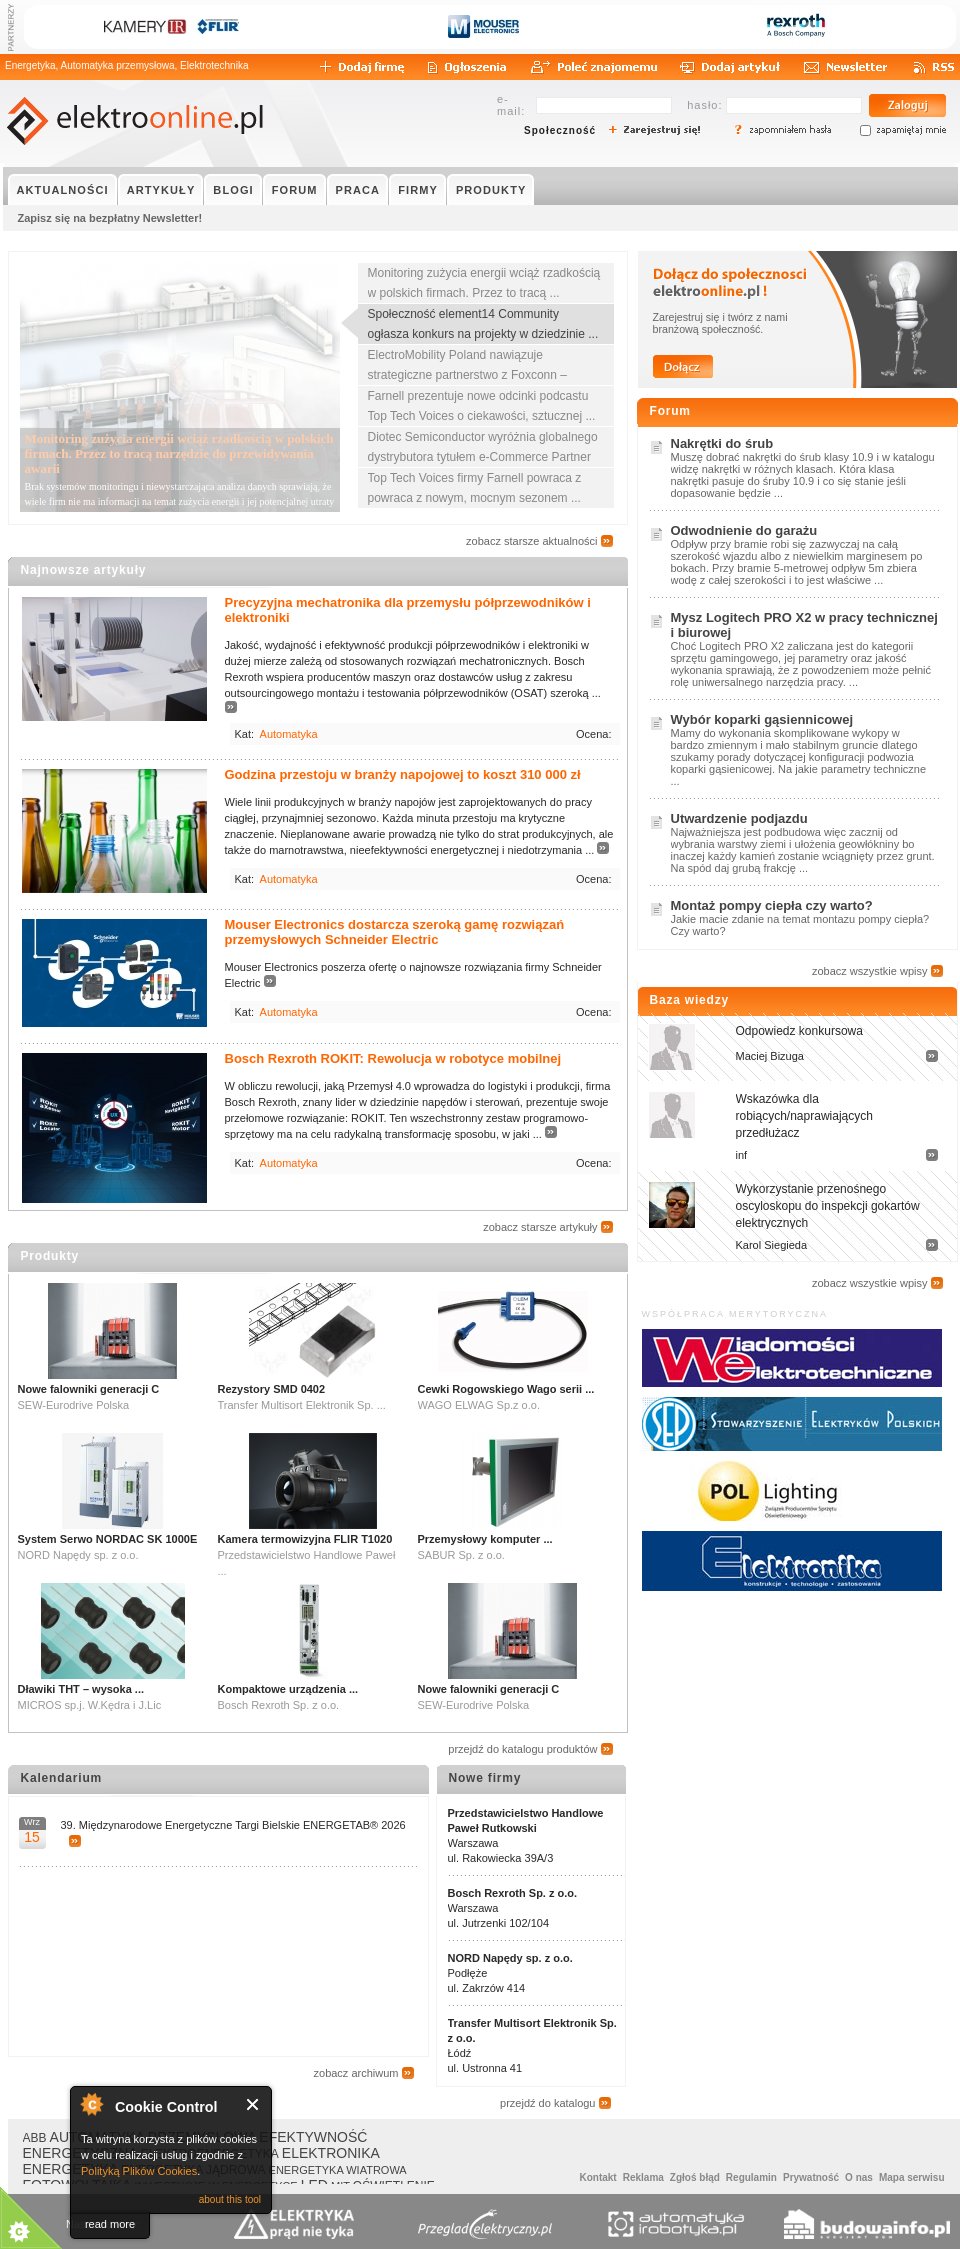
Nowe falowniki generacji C (89, 1389)
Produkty (50, 1256)
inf (742, 1155)
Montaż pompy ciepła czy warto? (772, 905)
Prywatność (811, 2177)
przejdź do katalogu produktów (522, 1749)
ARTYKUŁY (161, 190)
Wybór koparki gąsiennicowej (762, 719)
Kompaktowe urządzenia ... (288, 1689)
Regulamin (751, 2177)
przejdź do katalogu (547, 2103)
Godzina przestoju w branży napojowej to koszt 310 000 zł (403, 774)
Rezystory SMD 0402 (272, 1389)
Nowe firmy (485, 1778)
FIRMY (418, 190)
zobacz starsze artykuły (540, 1227)
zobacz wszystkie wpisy (870, 971)
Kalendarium (62, 1778)
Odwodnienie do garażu (744, 530)
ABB (35, 2138)
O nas (859, 2177)
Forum (670, 411)
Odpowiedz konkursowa (799, 1031)
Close (253, 2104)
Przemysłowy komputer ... (485, 1539)
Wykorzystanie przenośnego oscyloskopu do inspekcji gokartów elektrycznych (828, 1206)
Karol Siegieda (772, 1245)
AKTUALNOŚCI (63, 190)
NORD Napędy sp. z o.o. (510, 1958)
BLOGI (233, 190)
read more (110, 2224)
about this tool (230, 2199)
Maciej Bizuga (770, 1056)
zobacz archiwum (356, 2073)
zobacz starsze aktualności (531, 541)
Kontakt (597, 2177)
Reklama (643, 2177)
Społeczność (560, 130)
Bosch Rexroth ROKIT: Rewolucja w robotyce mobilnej (393, 1058)
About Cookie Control (91, 2104)
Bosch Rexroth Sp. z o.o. (513, 1893)
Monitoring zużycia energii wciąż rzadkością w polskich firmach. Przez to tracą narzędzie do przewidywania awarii (179, 453)
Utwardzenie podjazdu (739, 818)
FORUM (295, 190)
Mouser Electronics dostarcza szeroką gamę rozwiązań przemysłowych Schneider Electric (395, 932)
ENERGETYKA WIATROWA (338, 2170)
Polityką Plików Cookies (139, 2171)
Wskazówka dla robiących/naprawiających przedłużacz (804, 1116)
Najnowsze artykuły (84, 570)
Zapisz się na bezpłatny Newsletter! (110, 218)
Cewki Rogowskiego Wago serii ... (506, 1389)
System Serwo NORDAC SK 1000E (108, 1539)
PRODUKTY (491, 190)
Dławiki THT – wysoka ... (81, 1689)
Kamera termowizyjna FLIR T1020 (305, 1539)
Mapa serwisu (912, 2177)
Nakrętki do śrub (722, 443)
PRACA (358, 190)
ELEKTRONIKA (331, 2153)
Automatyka (289, 734)
